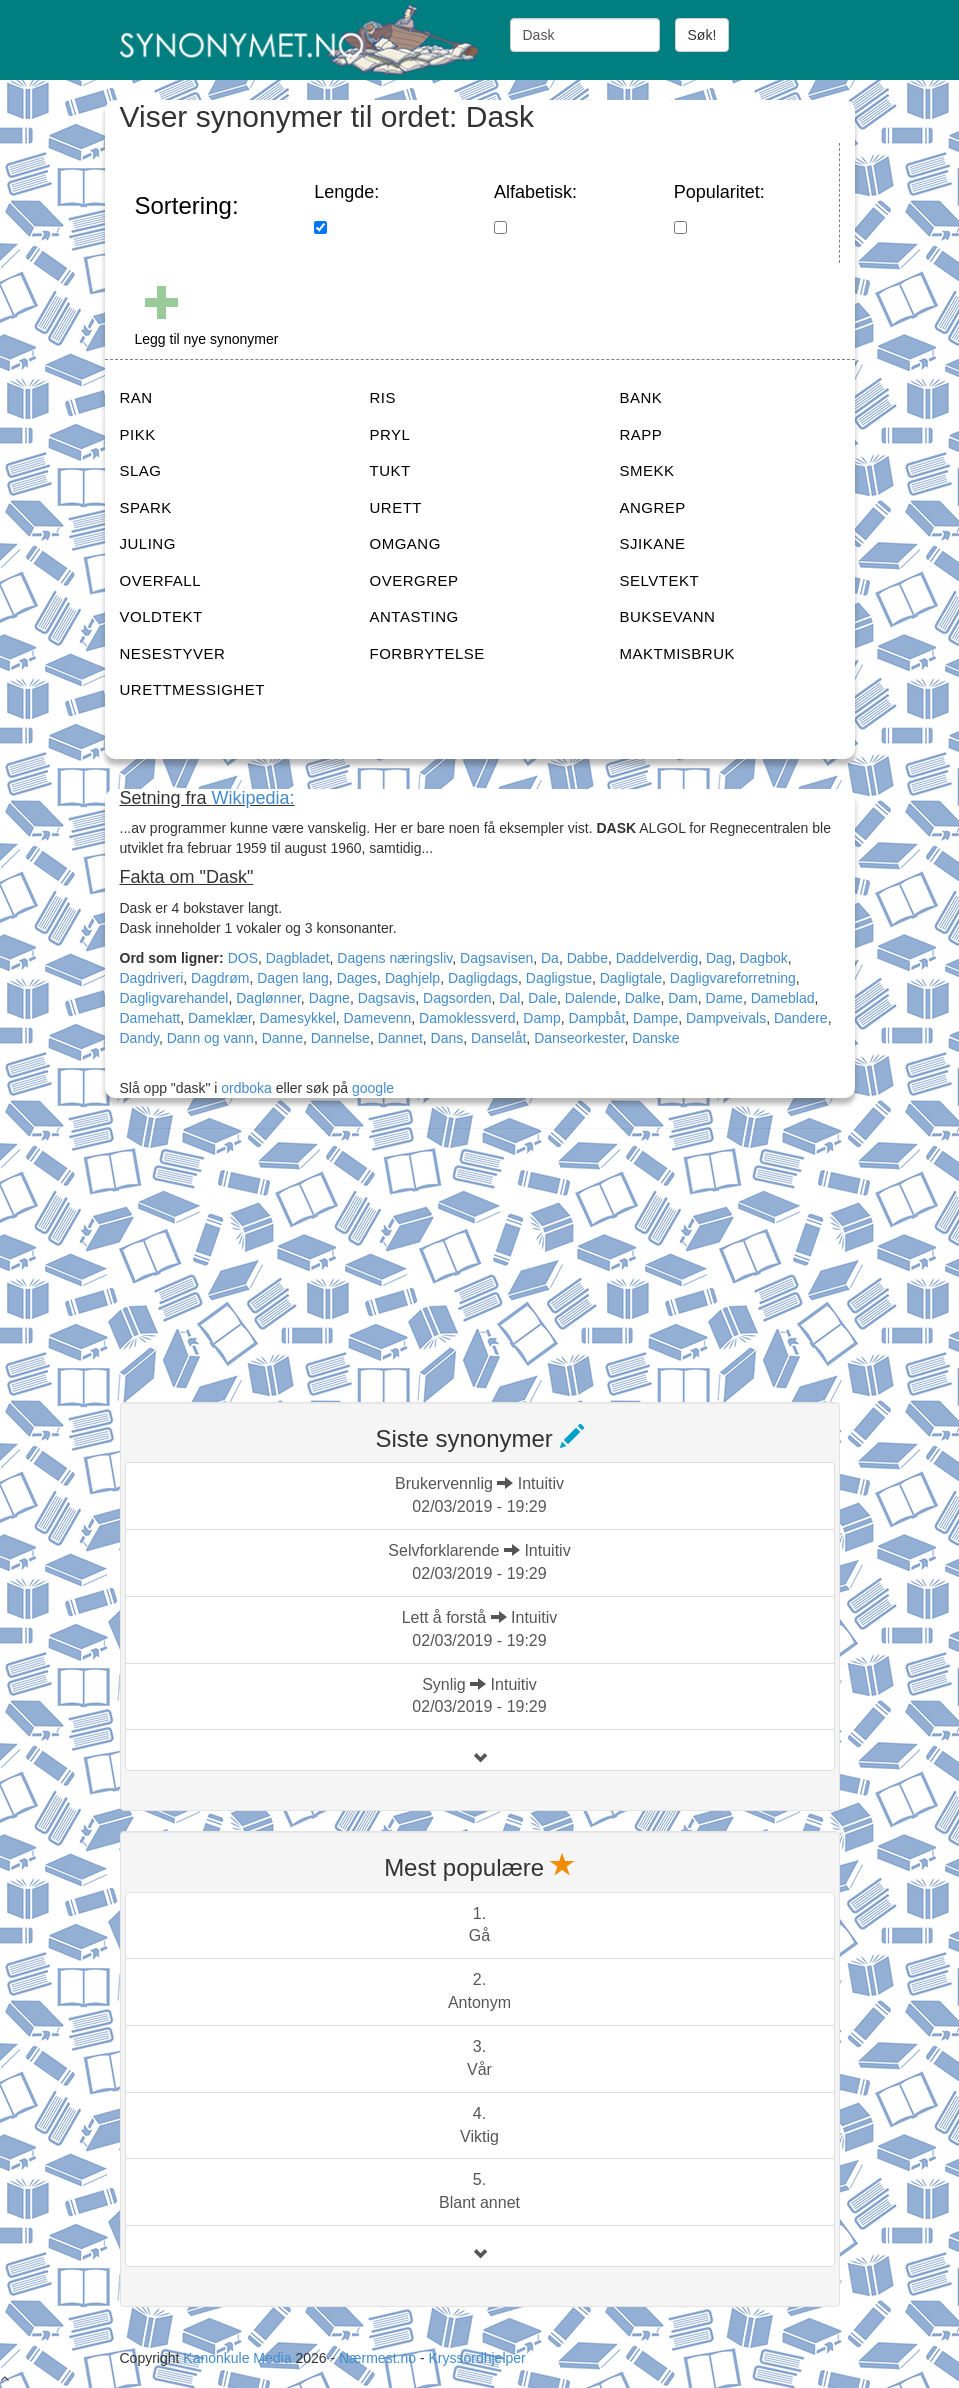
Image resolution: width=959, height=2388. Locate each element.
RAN (136, 397)
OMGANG (405, 543)
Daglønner (268, 998)
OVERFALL (161, 580)
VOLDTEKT (161, 616)
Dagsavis (387, 998)
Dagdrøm (220, 978)
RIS (383, 397)
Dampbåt (596, 1018)
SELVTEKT (660, 580)
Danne (282, 1038)
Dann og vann (210, 1038)
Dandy (139, 1038)
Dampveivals (726, 1018)
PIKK (138, 434)
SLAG (141, 470)
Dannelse (340, 1038)
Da (550, 958)
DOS (243, 958)
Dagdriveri (152, 978)
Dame (724, 998)
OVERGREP (414, 580)
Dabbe (587, 958)
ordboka (244, 1088)
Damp (541, 1018)
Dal (509, 998)
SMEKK (647, 470)
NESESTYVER (173, 653)
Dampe (655, 1018)
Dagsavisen (496, 958)
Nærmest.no (377, 2358)
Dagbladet (298, 958)
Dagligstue (559, 978)
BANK (641, 397)
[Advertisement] (270, 1253)
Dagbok (763, 958)
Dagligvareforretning (733, 978)
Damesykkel (298, 1018)
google (373, 1088)
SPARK (146, 507)
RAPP (641, 434)
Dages (357, 978)
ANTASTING (414, 616)
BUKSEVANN (668, 616)
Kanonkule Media (239, 2358)
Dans (447, 1038)
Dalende (591, 998)
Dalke (643, 998)
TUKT (390, 470)
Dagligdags (483, 978)
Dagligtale (631, 978)
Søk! (702, 35)
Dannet (400, 1038)
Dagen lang (293, 978)
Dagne (329, 998)
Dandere (801, 1018)
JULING (148, 543)
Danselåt (498, 1038)
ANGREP (653, 507)
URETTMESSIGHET (192, 689)
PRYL (390, 434)
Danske (655, 1038)
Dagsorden (457, 998)
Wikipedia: (253, 798)
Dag (719, 958)
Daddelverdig (657, 958)
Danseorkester (579, 1038)
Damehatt (150, 1018)
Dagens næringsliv (394, 958)
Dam (683, 998)
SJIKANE (653, 543)
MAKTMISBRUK (678, 653)
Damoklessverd (467, 1018)
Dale (542, 998)
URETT (396, 507)
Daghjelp (412, 978)
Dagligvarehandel (174, 998)
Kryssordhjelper (476, 2358)
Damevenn (378, 1018)
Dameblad (783, 998)
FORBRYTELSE (427, 653)
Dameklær (220, 1018)
